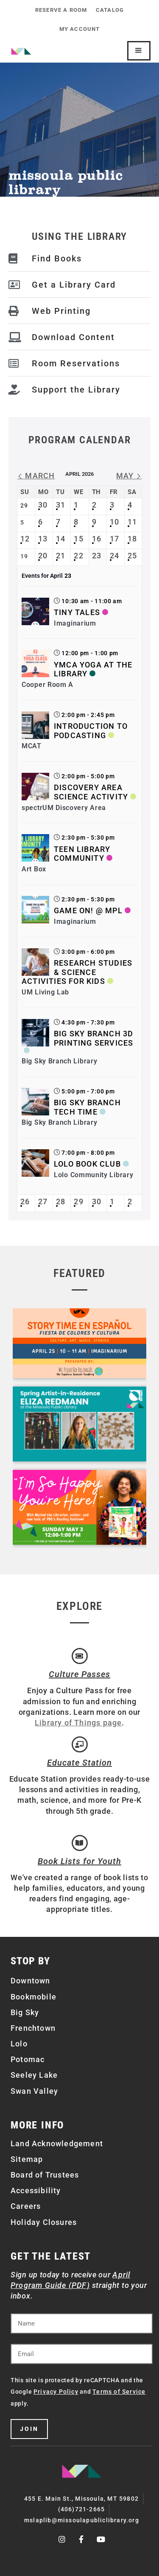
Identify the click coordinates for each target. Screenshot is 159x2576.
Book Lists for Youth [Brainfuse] (79, 1861)
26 (25, 1201)
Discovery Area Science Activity (91, 792)
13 (42, 538)
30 (42, 504)
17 (114, 538)
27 (42, 1201)
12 (25, 538)
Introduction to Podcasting (91, 731)
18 (132, 538)
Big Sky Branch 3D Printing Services (93, 1038)
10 (114, 521)
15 (78, 538)
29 (78, 1201)
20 (42, 555)
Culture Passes (79, 1674)
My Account (79, 29)
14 (60, 538)
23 (96, 555)
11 (132, 521)
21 (60, 555)
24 (114, 555)
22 (78, 555)
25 (132, 555)
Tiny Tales (77, 612)
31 (60, 504)
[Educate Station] (80, 1744)
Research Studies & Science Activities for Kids (77, 972)
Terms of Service (118, 2391)
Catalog (110, 10)
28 (60, 1201)
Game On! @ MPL (88, 910)
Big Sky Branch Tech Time (87, 1107)
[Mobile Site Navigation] (139, 50)
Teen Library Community (82, 854)
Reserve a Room (61, 10)
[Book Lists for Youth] (80, 1843)
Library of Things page (78, 1722)
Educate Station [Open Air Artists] (79, 1763)
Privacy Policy (55, 2391)
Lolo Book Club (87, 1163)
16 (96, 538)
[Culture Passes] (80, 1656)
